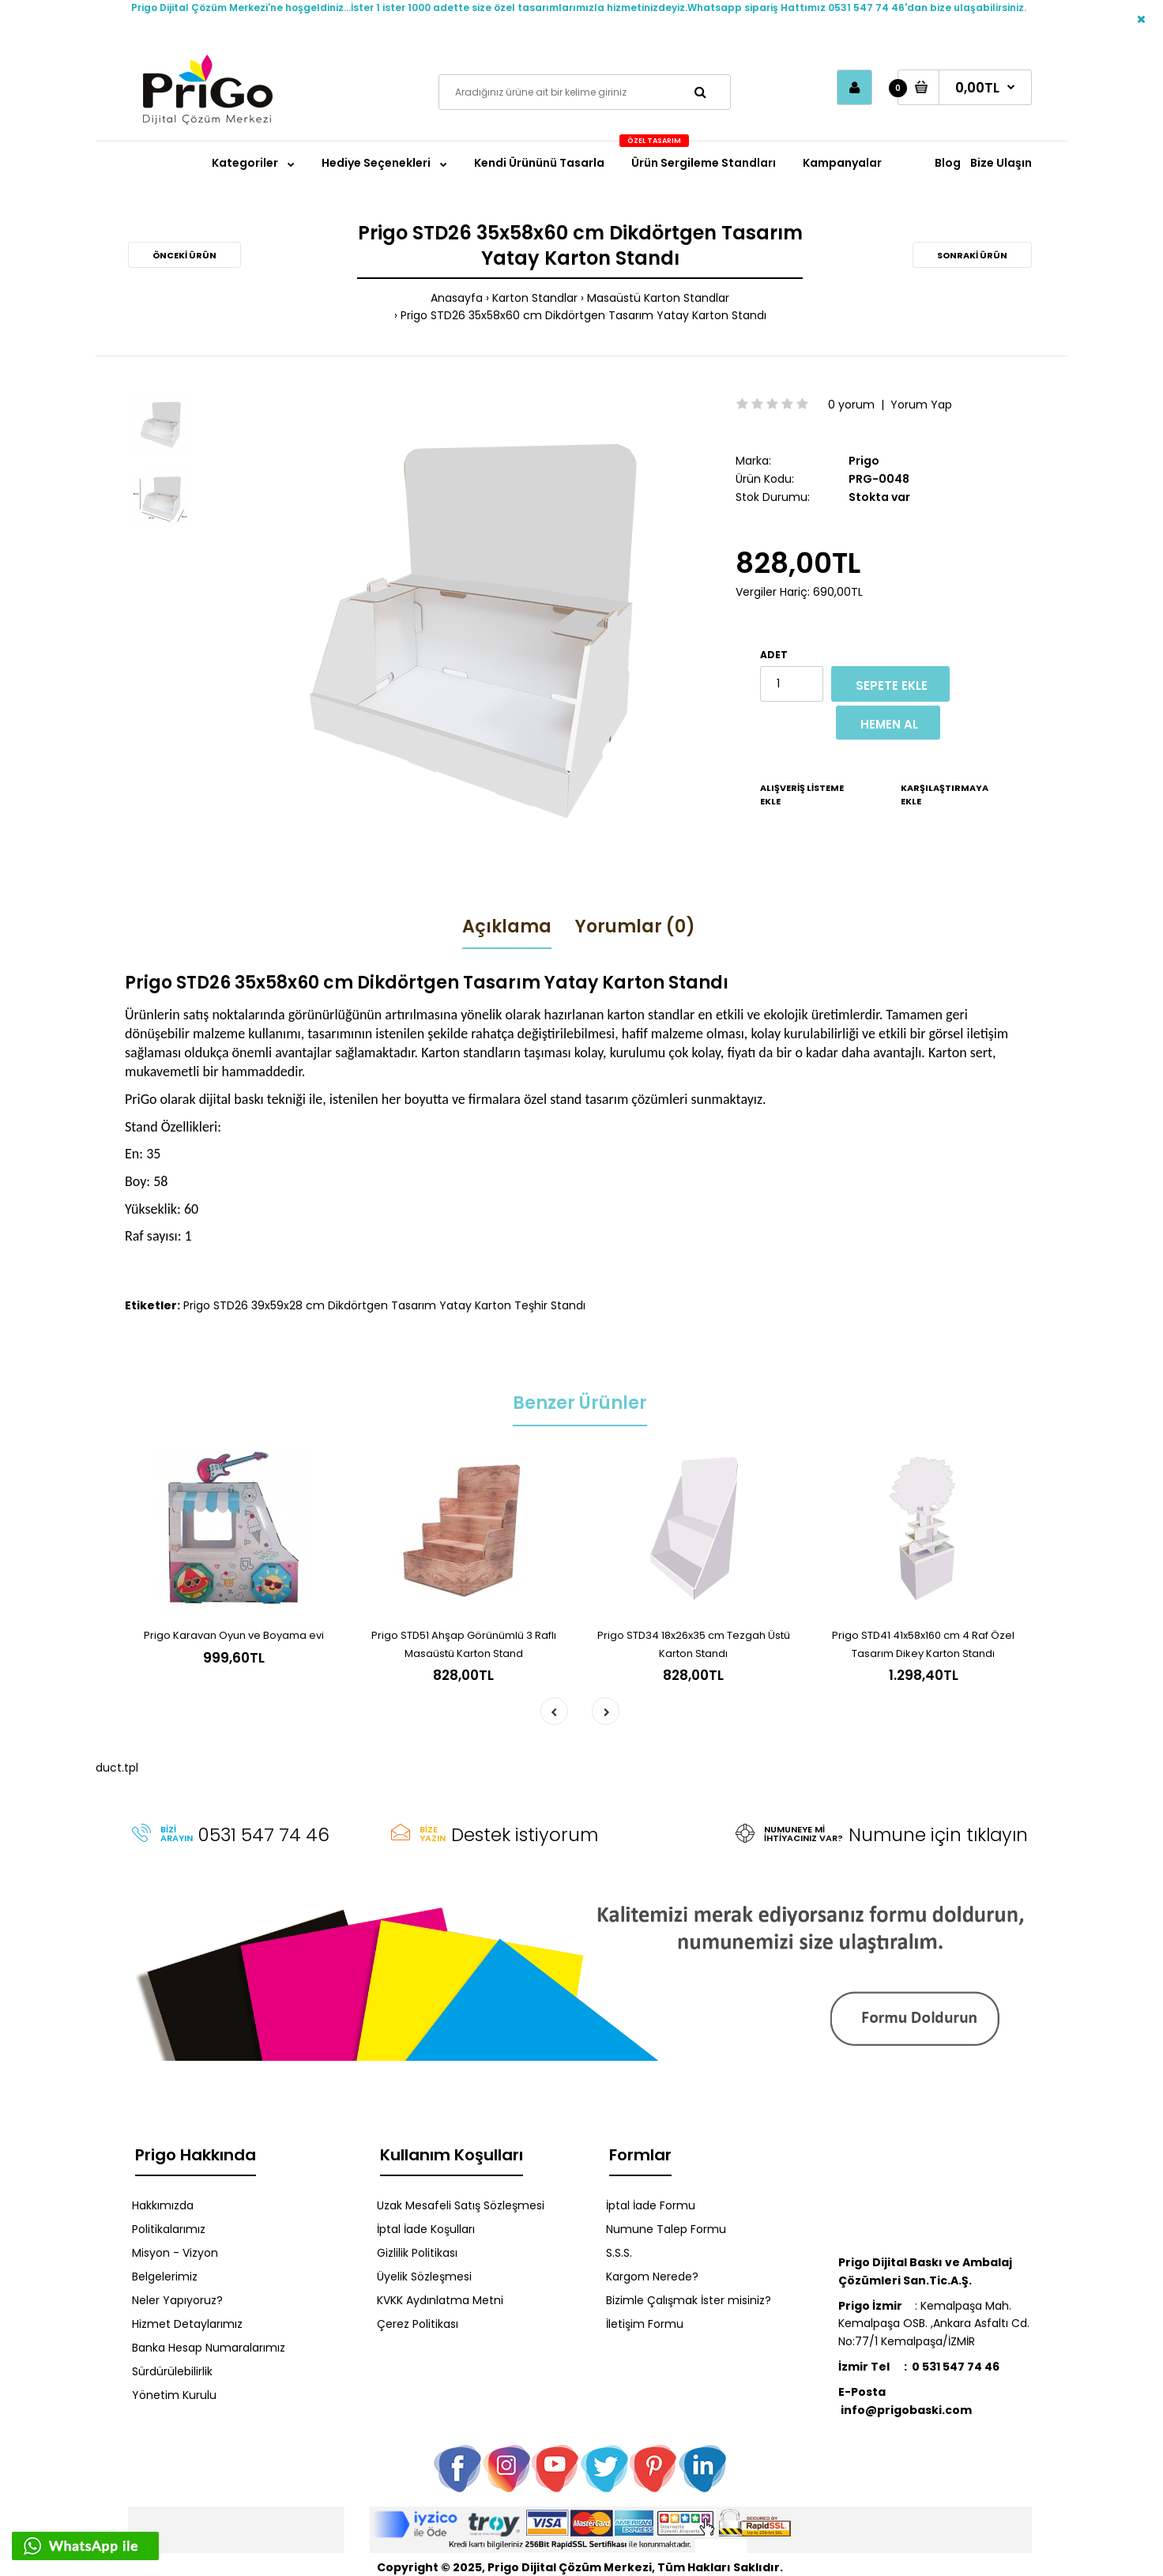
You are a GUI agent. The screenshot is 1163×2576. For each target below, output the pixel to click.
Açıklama (506, 926)
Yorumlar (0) (635, 926)
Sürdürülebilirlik (172, 2371)
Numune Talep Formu (666, 2229)
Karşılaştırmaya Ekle (944, 794)
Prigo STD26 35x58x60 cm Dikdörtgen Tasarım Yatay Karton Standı (583, 315)
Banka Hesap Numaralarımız (208, 2348)
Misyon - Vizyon (175, 2253)
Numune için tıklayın (938, 1834)
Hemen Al (889, 724)
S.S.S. (619, 2253)
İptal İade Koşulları (426, 2229)
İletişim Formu (644, 2324)
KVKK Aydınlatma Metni (440, 2300)
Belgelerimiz (165, 2276)
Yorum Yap (921, 404)
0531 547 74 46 (263, 1834)
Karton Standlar (535, 298)
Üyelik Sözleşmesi (424, 2276)
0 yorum (851, 404)
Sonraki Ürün (972, 255)
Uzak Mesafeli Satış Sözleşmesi (460, 2205)
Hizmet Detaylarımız (187, 2324)
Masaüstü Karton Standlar (658, 298)
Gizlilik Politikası (417, 2253)
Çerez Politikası (417, 2324)
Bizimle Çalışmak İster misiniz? (688, 2300)
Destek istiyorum (524, 1834)
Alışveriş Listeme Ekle (802, 794)
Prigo (864, 461)
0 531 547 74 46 (955, 2367)
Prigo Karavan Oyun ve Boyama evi (234, 1635)
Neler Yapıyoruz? (177, 2300)
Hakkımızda (163, 2205)
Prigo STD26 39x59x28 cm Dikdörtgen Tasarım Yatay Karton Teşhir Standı (384, 1305)
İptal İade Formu (650, 2205)
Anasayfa (457, 298)
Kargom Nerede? (652, 2276)
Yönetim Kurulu (174, 2395)
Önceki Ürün (184, 255)
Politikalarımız (168, 2229)
